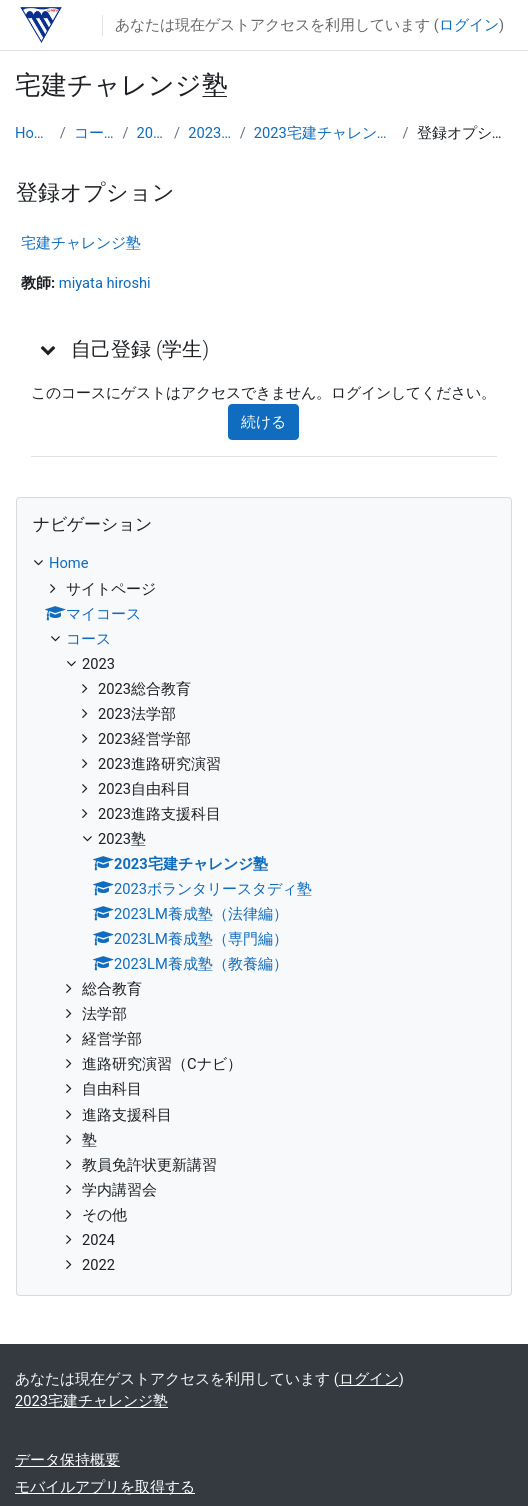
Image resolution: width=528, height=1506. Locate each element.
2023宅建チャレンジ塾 (324, 133)
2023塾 (210, 133)
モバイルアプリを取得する (105, 1487)
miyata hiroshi (105, 283)
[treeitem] (264, 913)
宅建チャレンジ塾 (81, 243)
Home (33, 133)
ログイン (469, 25)
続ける (263, 422)
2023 (151, 133)
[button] (49, 349)
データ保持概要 (67, 1460)
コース (94, 133)
